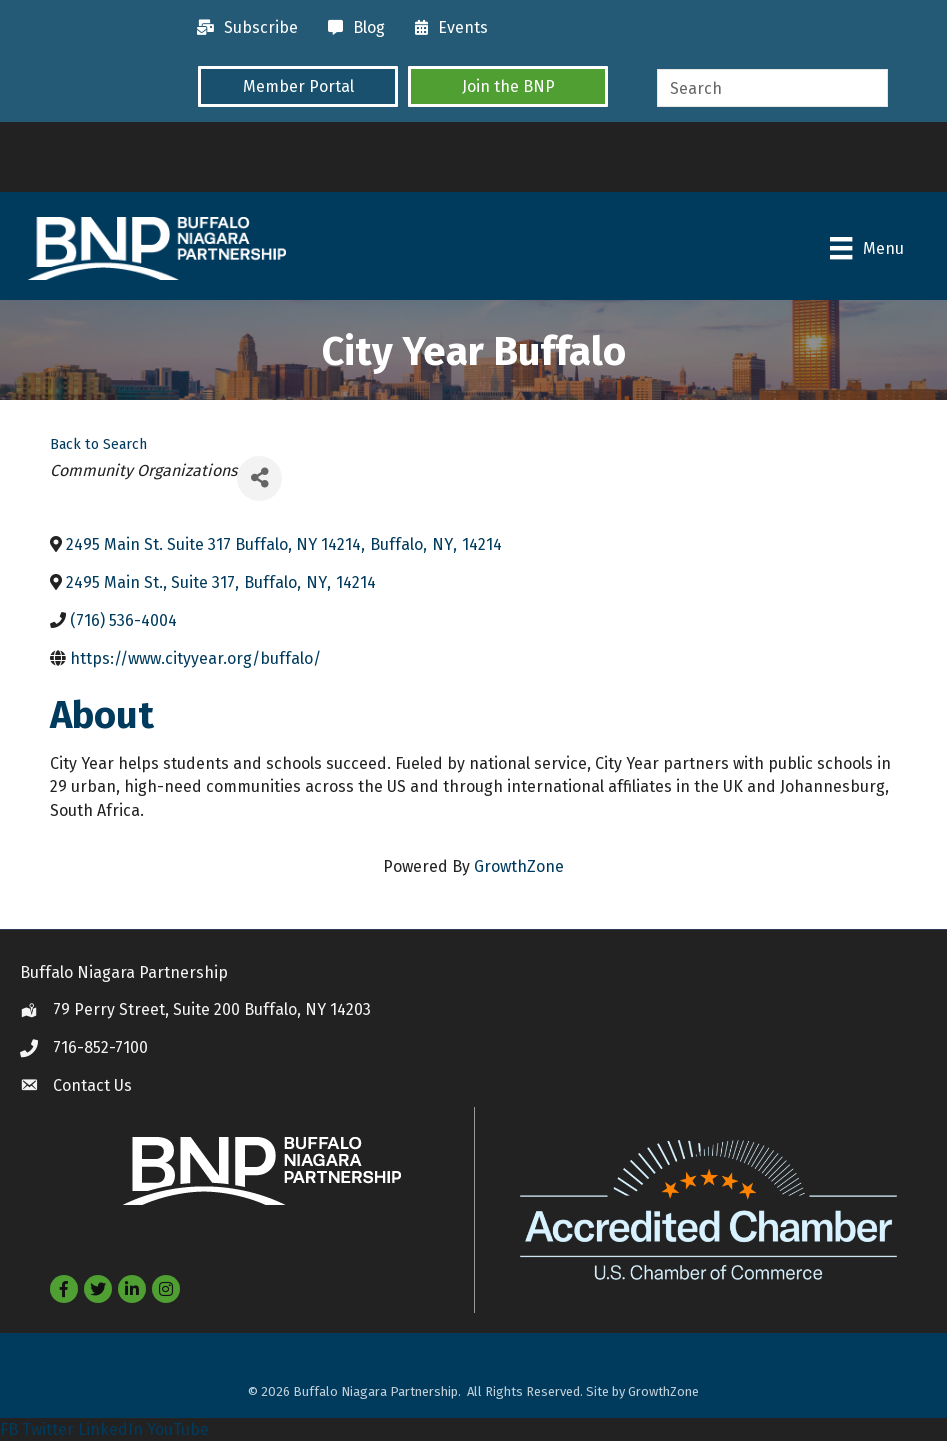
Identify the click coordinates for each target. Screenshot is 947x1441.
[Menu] (865, 248)
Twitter (48, 1429)
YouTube (178, 1429)
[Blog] (351, 28)
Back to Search (98, 444)
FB (9, 1429)
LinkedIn (110, 1429)
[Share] (259, 477)
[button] (298, 86)
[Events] (446, 28)
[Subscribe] (242, 28)
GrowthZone (519, 866)
